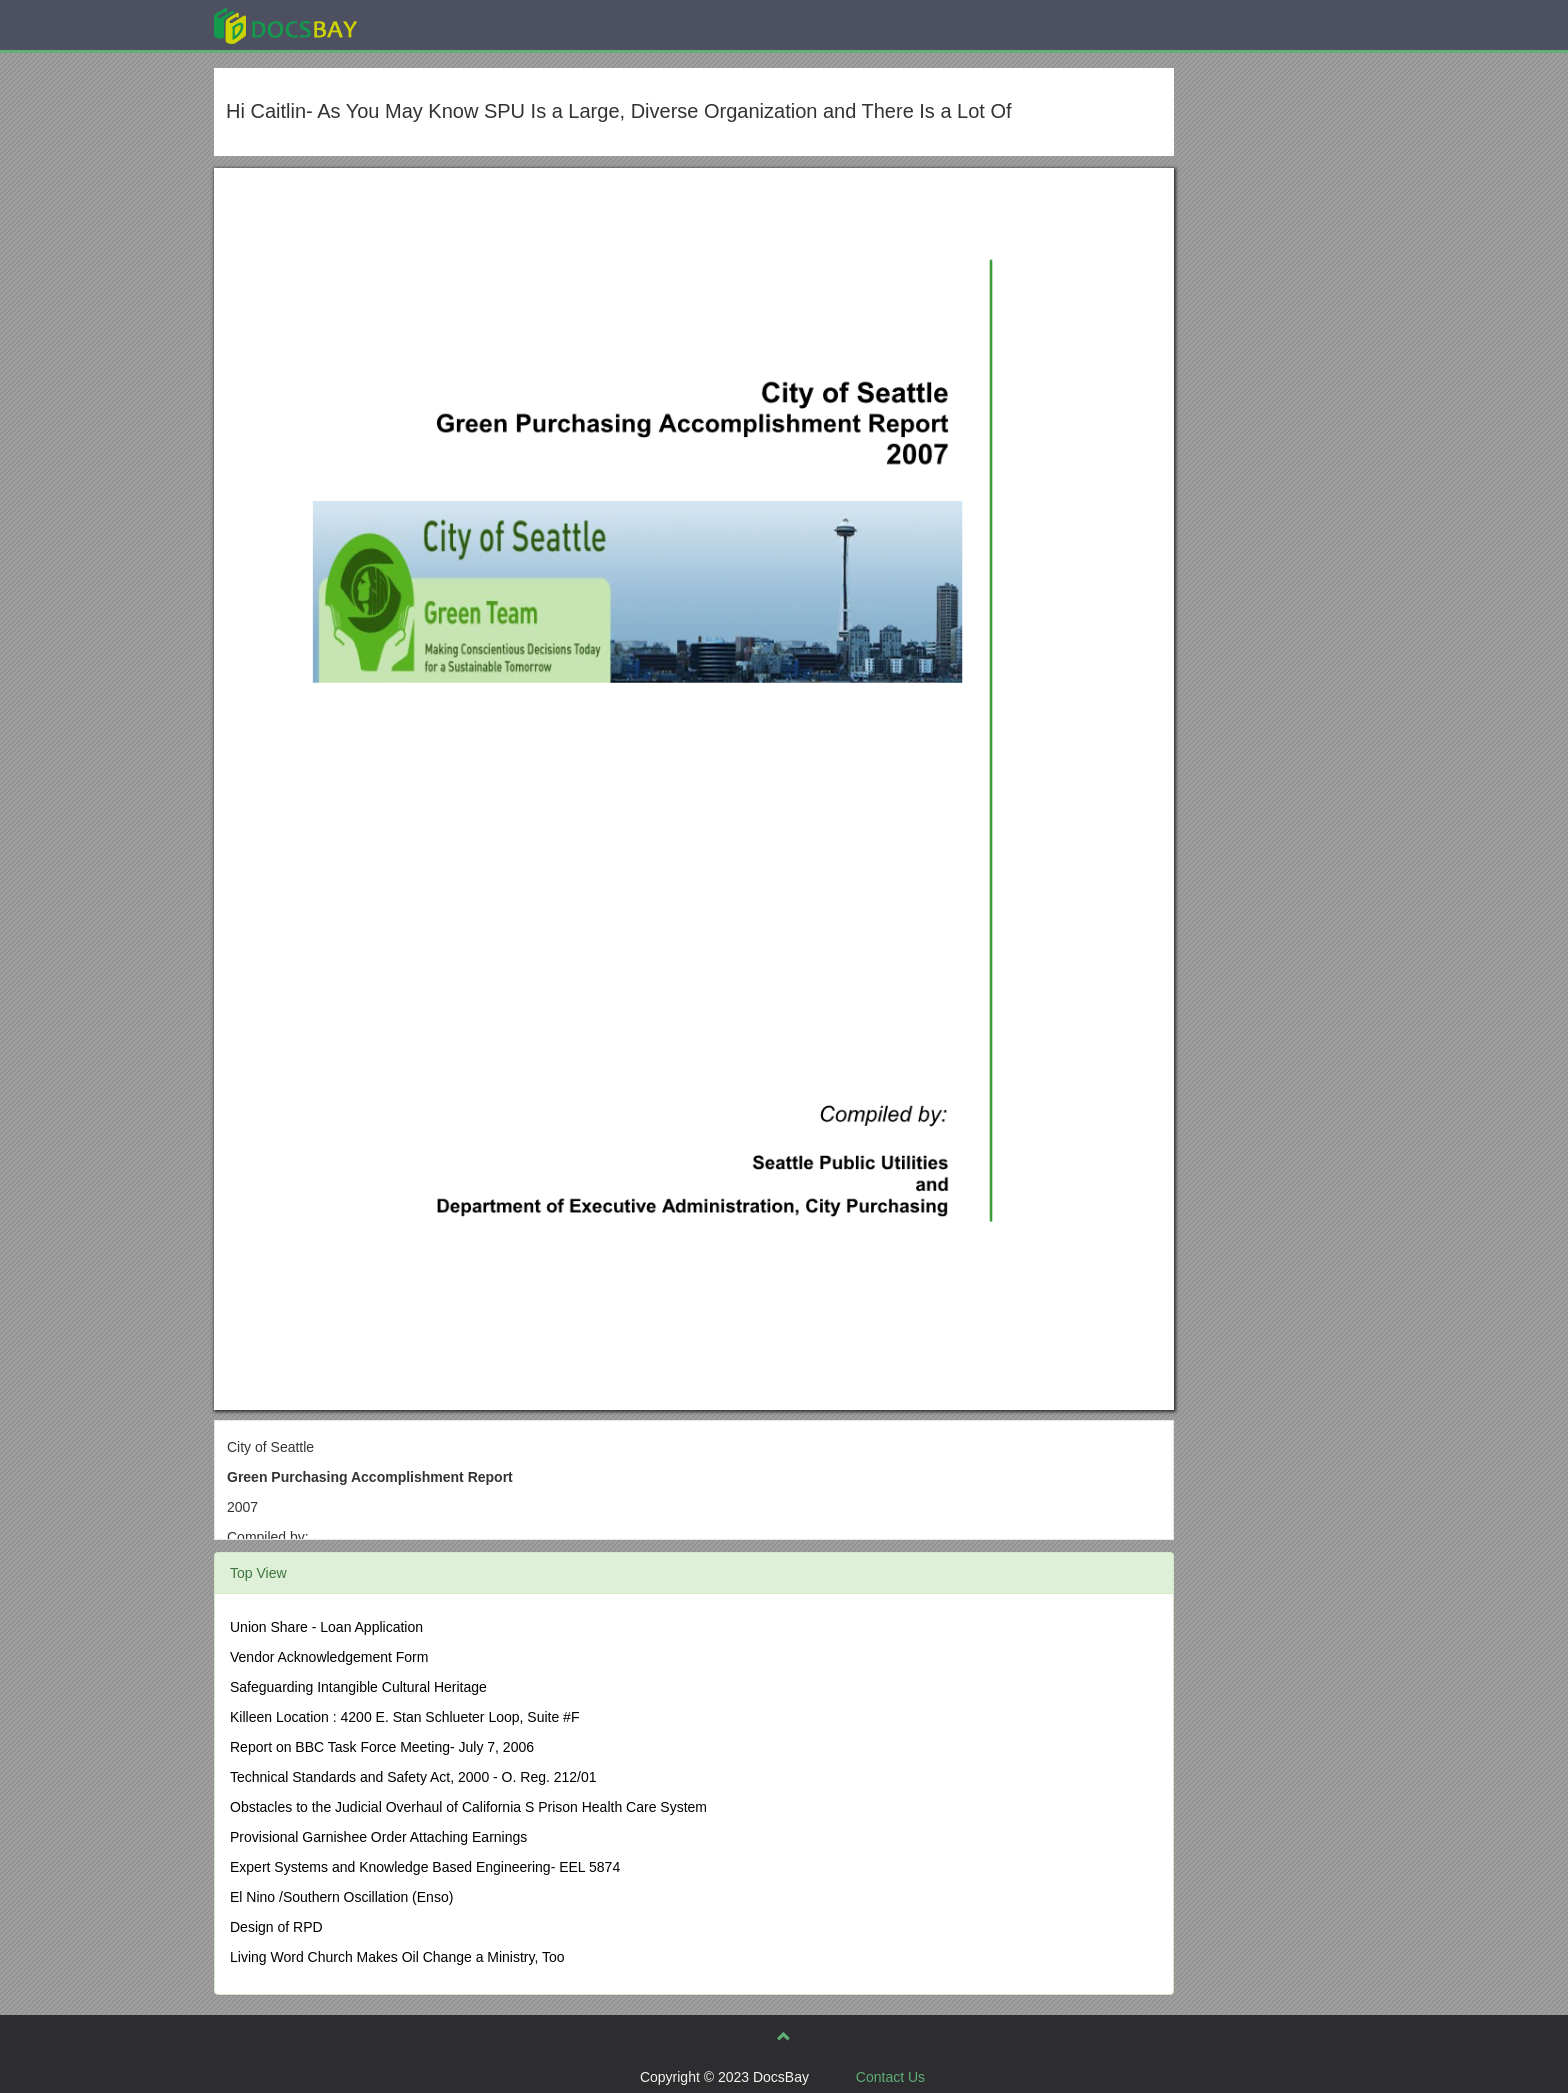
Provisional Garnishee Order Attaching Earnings (378, 1837)
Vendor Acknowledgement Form (329, 1657)
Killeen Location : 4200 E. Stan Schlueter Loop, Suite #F (404, 1717)
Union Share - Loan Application (326, 1627)
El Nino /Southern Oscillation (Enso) (341, 1897)
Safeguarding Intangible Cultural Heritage (358, 1687)
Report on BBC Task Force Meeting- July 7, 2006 (382, 1747)
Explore (435, 24)
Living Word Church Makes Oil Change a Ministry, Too (397, 1957)
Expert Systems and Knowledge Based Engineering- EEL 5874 (425, 1867)
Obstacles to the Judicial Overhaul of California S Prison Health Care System (468, 1807)
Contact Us (890, 2077)
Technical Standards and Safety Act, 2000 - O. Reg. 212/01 (413, 1777)
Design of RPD (276, 1927)
